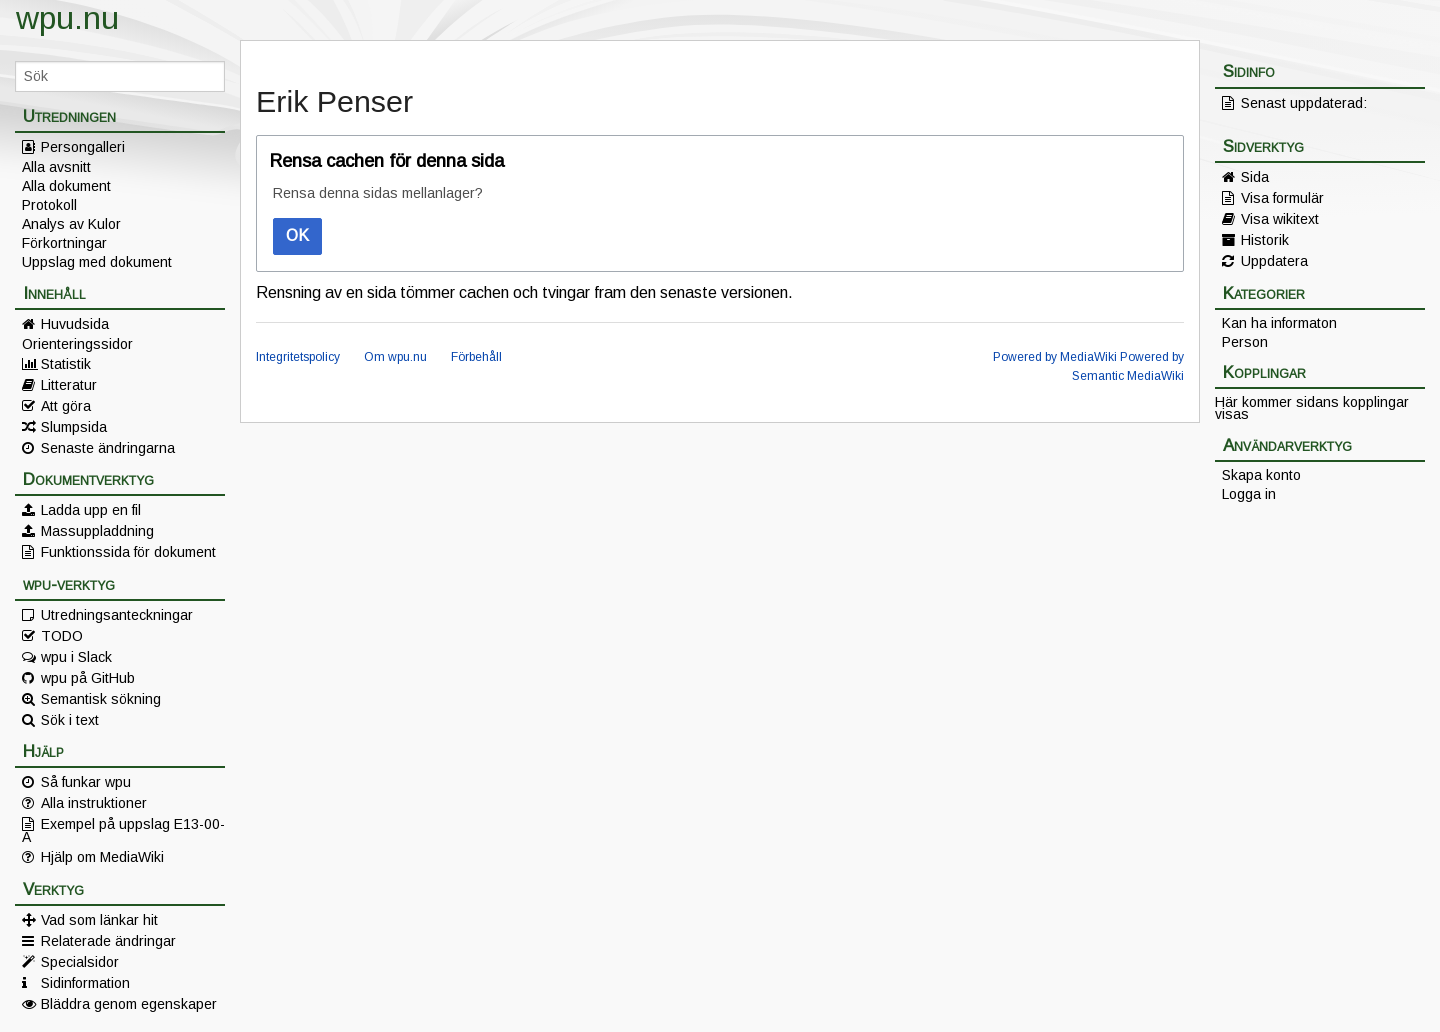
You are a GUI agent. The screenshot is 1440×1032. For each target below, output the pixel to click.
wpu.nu (67, 18)
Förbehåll (476, 357)
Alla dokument (66, 186)
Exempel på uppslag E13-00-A (123, 830)
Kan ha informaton (1279, 323)
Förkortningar (64, 243)
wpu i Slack (76, 657)
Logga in (1249, 494)
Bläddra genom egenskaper (129, 1004)
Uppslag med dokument (97, 262)
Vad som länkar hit (99, 920)
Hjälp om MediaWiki (102, 857)
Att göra (66, 406)
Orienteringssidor (77, 344)
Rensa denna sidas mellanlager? (378, 193)
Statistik (66, 364)
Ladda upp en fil (91, 510)
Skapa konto (1261, 475)
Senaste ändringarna (108, 448)
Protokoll (49, 205)
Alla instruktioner (94, 803)
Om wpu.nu (395, 357)
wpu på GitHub (88, 678)
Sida (1255, 177)
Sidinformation (85, 983)
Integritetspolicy (298, 357)
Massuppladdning (97, 531)
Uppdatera (1274, 261)
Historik (1265, 240)
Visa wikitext (1280, 219)
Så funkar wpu (86, 782)
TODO (62, 636)
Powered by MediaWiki (1055, 357)
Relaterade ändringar (108, 941)
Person (1245, 342)
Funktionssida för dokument (128, 552)
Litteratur (69, 385)
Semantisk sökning (101, 699)
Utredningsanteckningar (117, 615)
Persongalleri (83, 147)
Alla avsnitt (56, 167)
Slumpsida (74, 427)
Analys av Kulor (71, 224)
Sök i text (70, 720)
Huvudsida (75, 324)
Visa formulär (1282, 198)
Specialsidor (80, 962)
